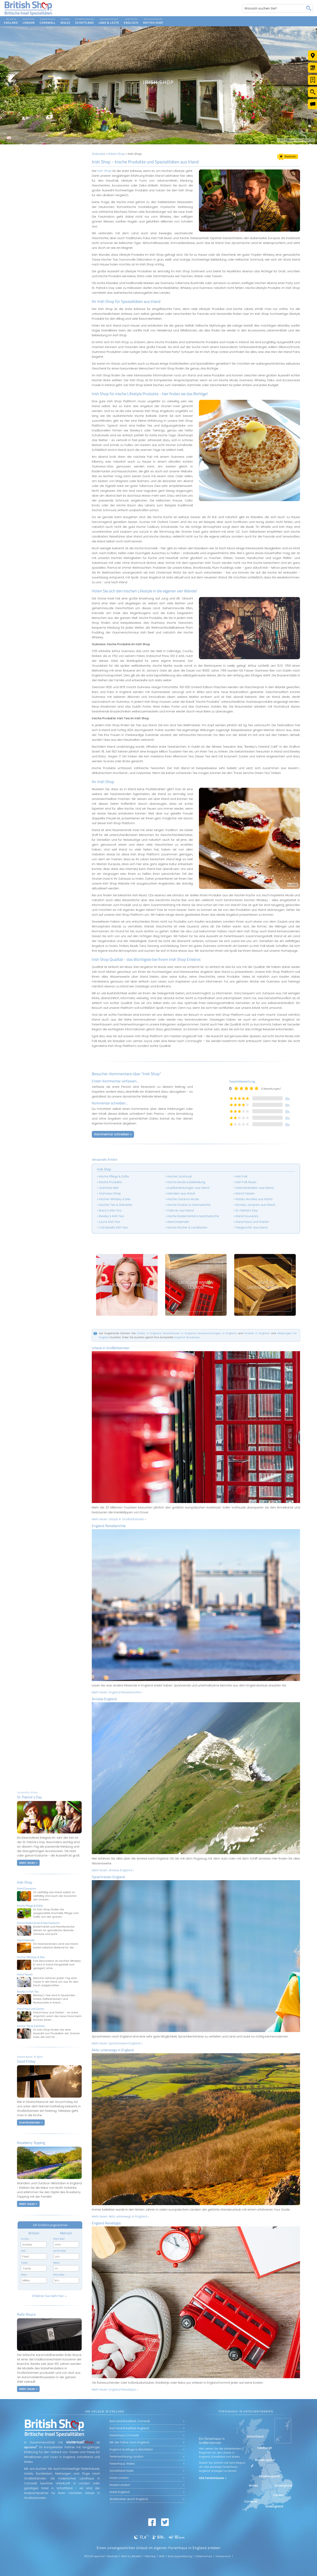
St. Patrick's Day (247, 1210)
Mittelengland (269, 2476)
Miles (24, 2274)
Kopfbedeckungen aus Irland (188, 1188)
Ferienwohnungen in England (217, 1333)
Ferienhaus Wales (122, 2464)
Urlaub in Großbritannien (110, 1348)
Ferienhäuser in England (179, 1333)
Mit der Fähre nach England (129, 2442)
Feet (23, 2250)
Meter (56, 2262)
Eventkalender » (30, 2122)
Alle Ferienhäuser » (212, 2478)
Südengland (274, 2506)
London (278, 2495)
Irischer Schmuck (179, 1176)
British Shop (116, 154)
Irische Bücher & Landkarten (187, 1227)
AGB (162, 2556)
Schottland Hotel (121, 2471)
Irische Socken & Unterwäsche (188, 1205)
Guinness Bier (109, 1188)
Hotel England (119, 2492)
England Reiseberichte (109, 1526)
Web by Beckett (131, 2556)
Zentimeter (59, 2250)
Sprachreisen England (108, 1877)
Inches (25, 2239)
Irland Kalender (178, 1222)
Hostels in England (256, 1333)
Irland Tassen (245, 1193)
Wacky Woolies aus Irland (254, 1199)
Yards (24, 2262)
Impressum (223, 2556)
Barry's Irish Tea (110, 1210)
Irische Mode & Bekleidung (186, 1182)
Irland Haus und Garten (252, 1222)
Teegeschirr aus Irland (251, 1227)
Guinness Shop (110, 1193)
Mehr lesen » (28, 1863)
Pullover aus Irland (180, 1210)
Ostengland (283, 2485)
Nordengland (265, 2460)
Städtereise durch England (129, 2499)
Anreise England (104, 1699)
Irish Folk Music (246, 1182)
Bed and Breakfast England (129, 2428)
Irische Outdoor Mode (183, 1199)
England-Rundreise (187, 1337)
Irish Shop (104, 171)
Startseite (98, 154)
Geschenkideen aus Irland (254, 1188)
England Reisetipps (106, 2223)
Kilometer (58, 2274)
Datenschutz (204, 2556)
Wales (253, 2485)
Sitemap (150, 2556)
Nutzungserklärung (180, 2556)
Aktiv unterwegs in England (113, 2050)
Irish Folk (241, 1176)
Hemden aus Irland (181, 1193)
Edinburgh (264, 2448)
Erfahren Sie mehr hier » (49, 2295)
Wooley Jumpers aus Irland (255, 1205)
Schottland (255, 2436)
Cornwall (250, 2501)
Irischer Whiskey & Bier (115, 1199)
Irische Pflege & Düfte (114, 1176)
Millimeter (59, 2239)
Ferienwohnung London (126, 2457)
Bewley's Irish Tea (111, 1216)
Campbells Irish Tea (113, 1227)
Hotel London (119, 2478)
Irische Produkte (110, 1182)
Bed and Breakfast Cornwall (130, 2421)
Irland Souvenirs (247, 1216)
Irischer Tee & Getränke (115, 1205)
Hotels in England (149, 1333)
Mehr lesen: (119, 1519)
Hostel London (120, 2485)
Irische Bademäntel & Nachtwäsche (193, 1216)
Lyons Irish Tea (109, 1222)
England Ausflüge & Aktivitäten (131, 2449)
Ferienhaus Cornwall (124, 2435)
